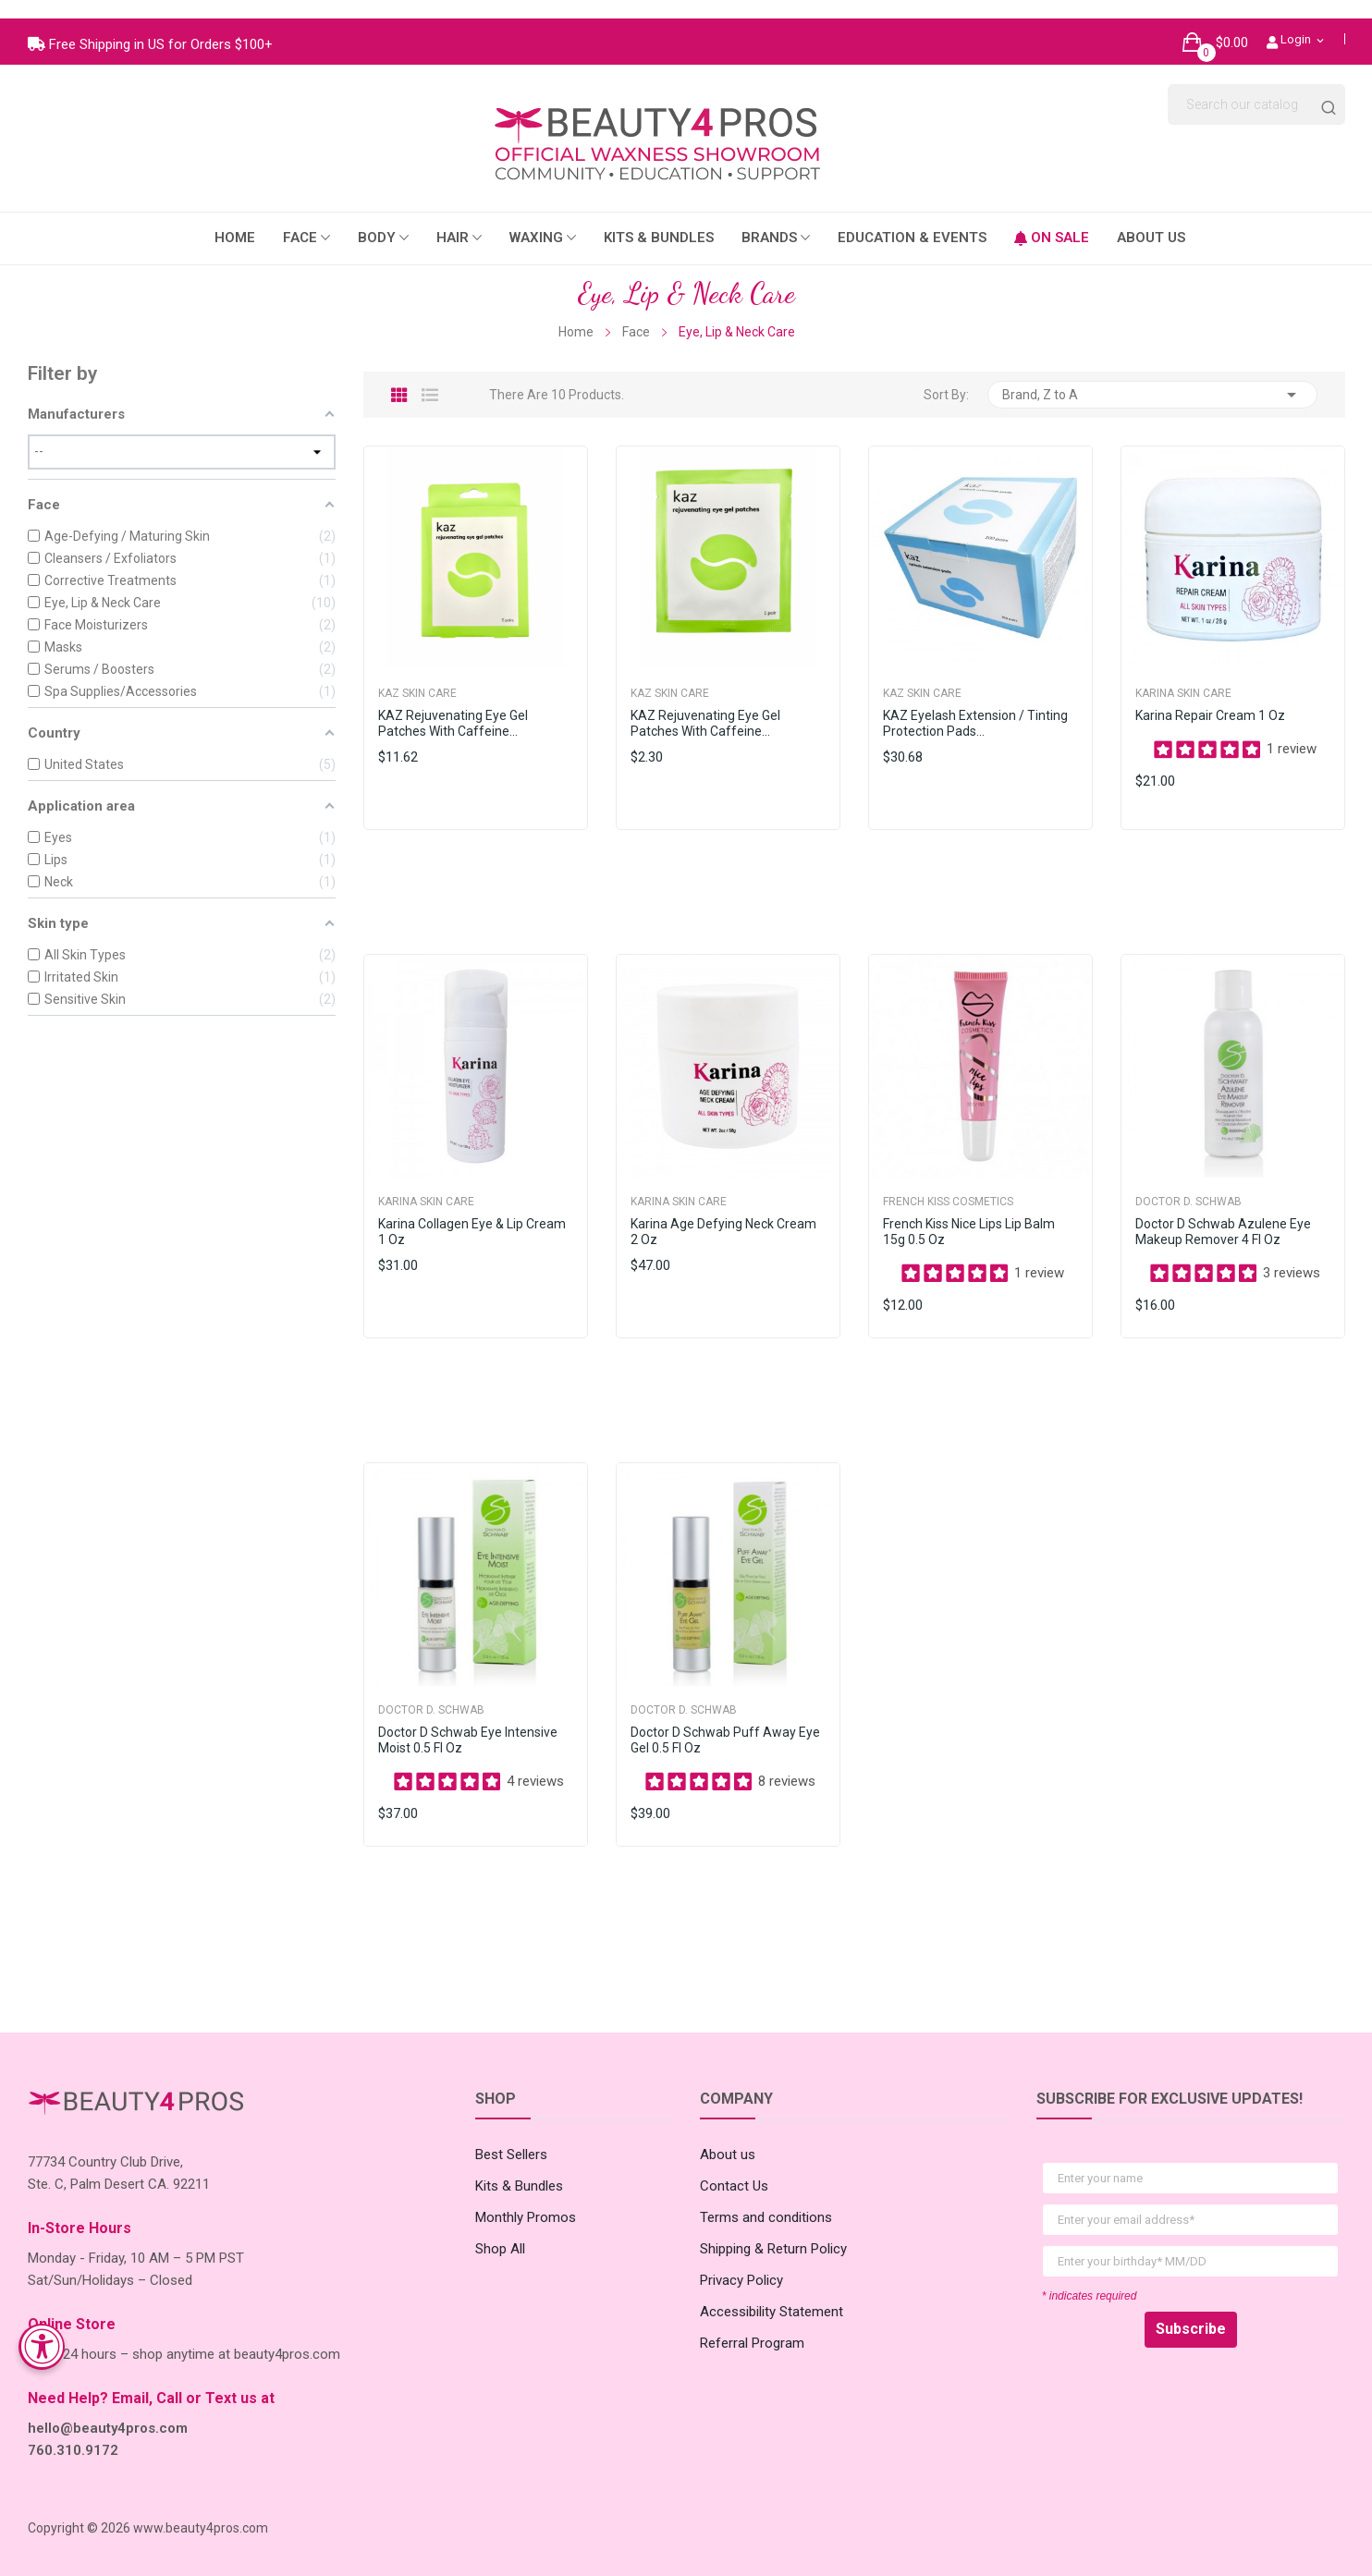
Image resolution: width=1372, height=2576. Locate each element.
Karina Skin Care (1183, 674)
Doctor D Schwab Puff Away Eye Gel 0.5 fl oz (725, 1721)
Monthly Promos (525, 2199)
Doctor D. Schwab (1188, 1183)
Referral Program (752, 2324)
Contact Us (734, 2167)
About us (727, 2136)
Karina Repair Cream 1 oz (1210, 697)
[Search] (1256, 86)
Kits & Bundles (519, 2167)
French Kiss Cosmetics (948, 1183)
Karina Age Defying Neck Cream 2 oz (723, 1213)
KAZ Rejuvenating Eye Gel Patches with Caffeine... (453, 705)
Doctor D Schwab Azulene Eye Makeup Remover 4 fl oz (1223, 1213)
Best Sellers (511, 2136)
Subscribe (1191, 2310)
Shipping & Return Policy (773, 2230)
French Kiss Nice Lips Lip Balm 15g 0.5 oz (969, 1213)
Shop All (500, 2230)
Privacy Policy (741, 2261)
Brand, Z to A (1152, 376)
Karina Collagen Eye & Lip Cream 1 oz (472, 1213)
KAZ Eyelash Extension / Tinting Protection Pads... (975, 705)
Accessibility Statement (771, 2293)
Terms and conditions (766, 2199)
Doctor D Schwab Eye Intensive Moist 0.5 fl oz (467, 1721)
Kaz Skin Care (417, 674)
